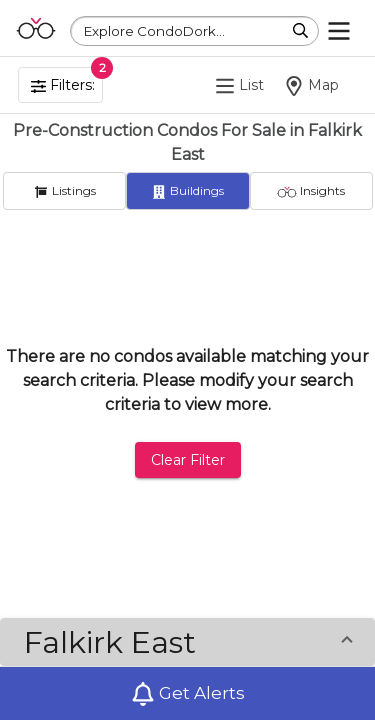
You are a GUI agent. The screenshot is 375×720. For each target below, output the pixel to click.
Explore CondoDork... (154, 31)
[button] (187, 642)
